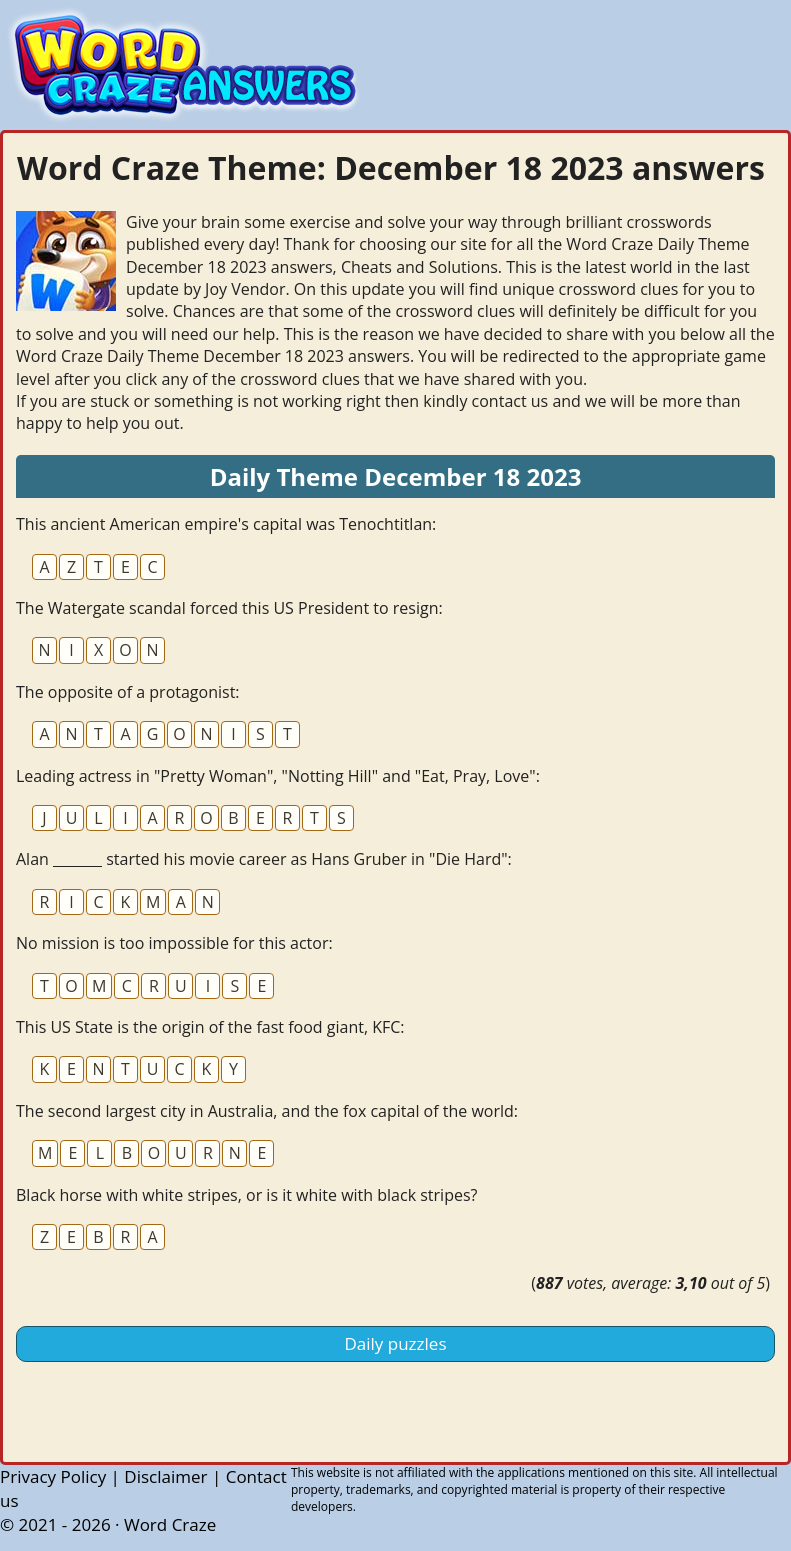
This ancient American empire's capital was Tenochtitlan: (226, 524)
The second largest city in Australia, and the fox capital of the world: (267, 1111)
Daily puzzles (396, 1343)
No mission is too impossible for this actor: (174, 943)
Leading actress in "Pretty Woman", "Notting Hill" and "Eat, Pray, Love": (278, 776)
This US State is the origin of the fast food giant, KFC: (210, 1027)
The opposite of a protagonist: (128, 692)
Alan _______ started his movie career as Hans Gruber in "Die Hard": (264, 859)
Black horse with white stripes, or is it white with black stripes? (246, 1195)
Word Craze (170, 1524)
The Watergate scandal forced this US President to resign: (229, 608)
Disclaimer (165, 1476)
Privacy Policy (53, 1476)
